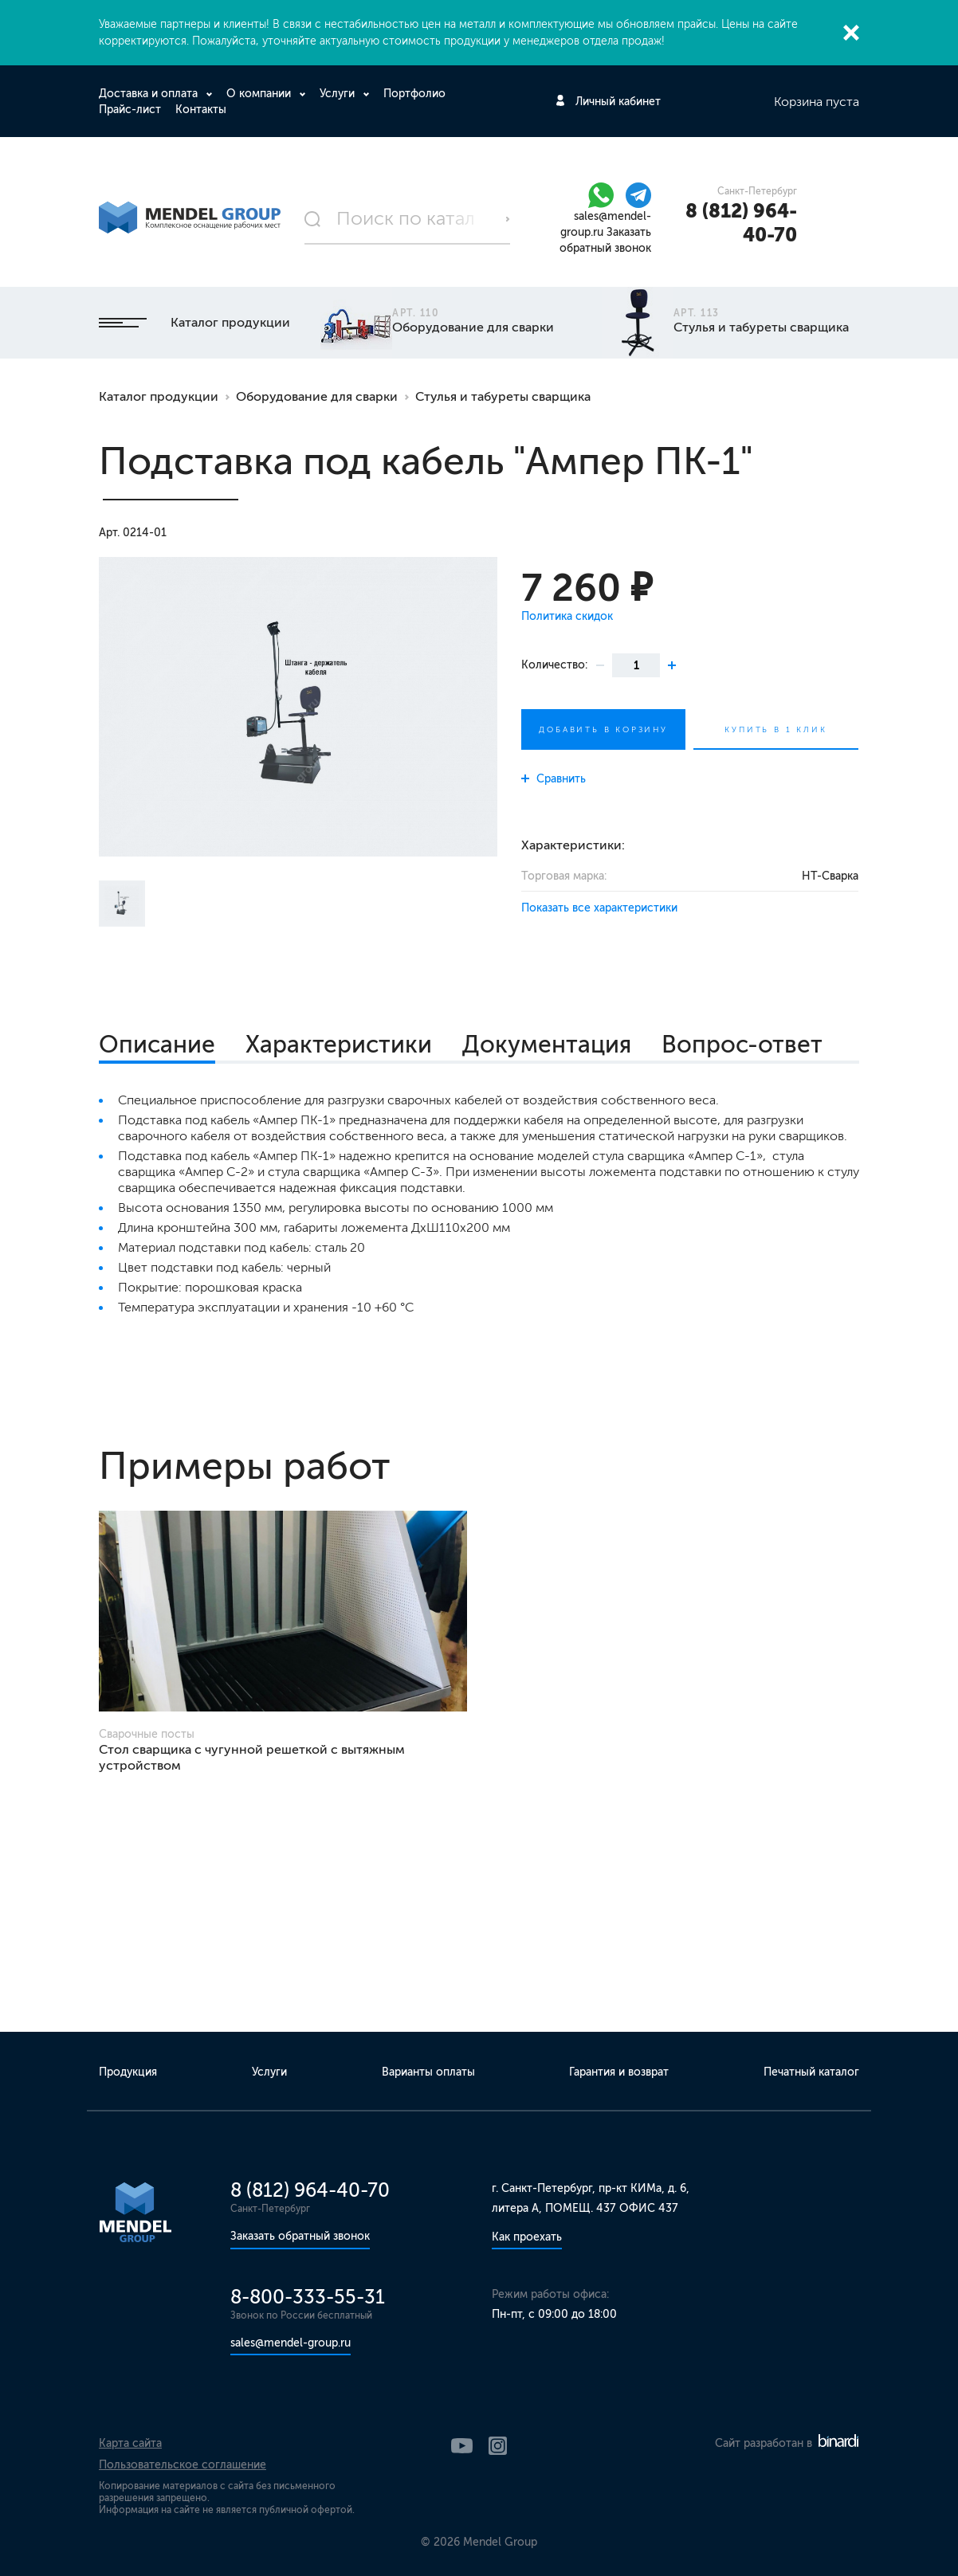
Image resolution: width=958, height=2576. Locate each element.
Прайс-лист (130, 109)
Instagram (498, 2446)
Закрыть (851, 33)
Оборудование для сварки (317, 396)
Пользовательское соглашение (182, 2465)
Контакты (200, 109)
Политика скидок (567, 616)
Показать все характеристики (599, 908)
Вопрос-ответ (742, 1044)
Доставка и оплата (150, 93)
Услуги (339, 93)
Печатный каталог (811, 2072)
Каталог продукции (194, 322)
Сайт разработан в (786, 2443)
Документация (546, 1044)
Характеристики (338, 1044)
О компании (260, 93)
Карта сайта (130, 2443)
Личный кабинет (618, 101)
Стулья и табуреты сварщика (503, 396)
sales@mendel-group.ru (290, 2343)
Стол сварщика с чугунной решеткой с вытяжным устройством (252, 1757)
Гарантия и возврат (619, 2072)
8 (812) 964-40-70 (741, 222)
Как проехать (527, 2237)
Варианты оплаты (428, 2072)
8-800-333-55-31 (307, 2296)
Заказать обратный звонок (300, 2236)
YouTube (462, 2446)
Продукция (128, 2072)
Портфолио (414, 93)
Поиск (508, 219)
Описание (157, 1044)
